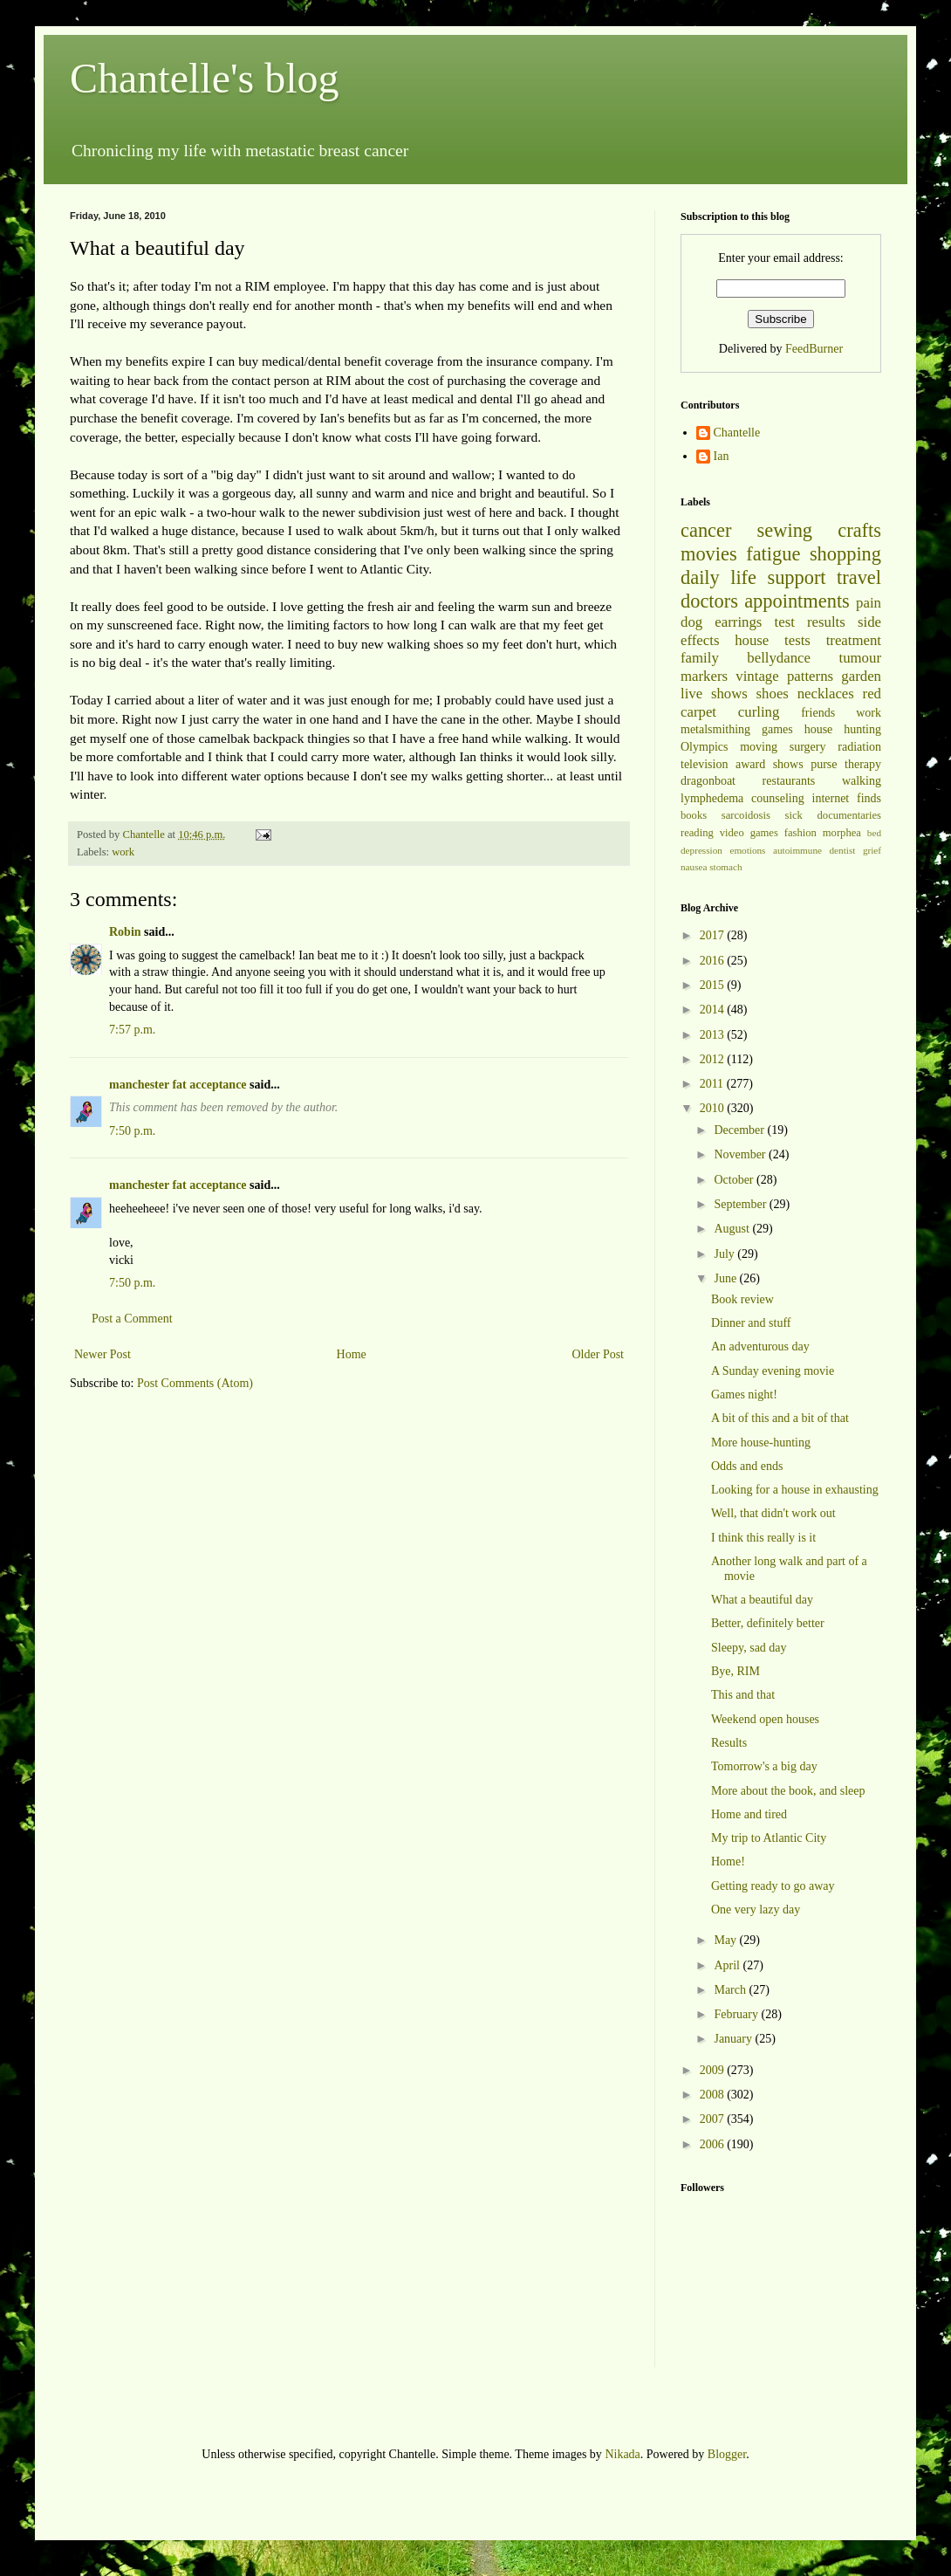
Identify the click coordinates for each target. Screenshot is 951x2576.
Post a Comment (132, 1318)
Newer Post (102, 1354)
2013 (714, 1034)
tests (797, 640)
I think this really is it (763, 1537)
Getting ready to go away (773, 1886)
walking (861, 780)
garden (861, 676)
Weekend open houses (765, 1719)
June (726, 1278)
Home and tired (749, 1814)
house (752, 640)
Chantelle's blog (204, 78)
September (741, 1204)
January (734, 2038)
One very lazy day (755, 1909)
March (731, 1989)
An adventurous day (760, 1346)
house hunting (842, 729)
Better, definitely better (767, 1623)
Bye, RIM (735, 1671)
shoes (772, 693)
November (741, 1154)
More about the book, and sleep (788, 1790)
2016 (714, 960)
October (735, 1179)
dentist (843, 850)
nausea (694, 867)
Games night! (744, 1394)
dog (691, 622)
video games (749, 833)
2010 (714, 1108)
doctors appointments (765, 601)
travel (859, 577)
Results (729, 1742)
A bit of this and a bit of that (780, 1418)
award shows (769, 764)
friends (818, 712)
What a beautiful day (762, 1599)
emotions (747, 850)
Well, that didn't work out (773, 1513)
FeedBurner (814, 348)
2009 (714, 2070)
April (728, 1965)
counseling (777, 798)
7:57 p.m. (132, 1029)
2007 (714, 2119)
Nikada (622, 2454)
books (694, 815)
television (704, 764)
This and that (743, 1694)
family (700, 657)
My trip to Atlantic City (768, 1837)
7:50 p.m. (132, 1130)
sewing (784, 530)
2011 (713, 1083)
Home (351, 1354)
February (737, 2014)
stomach (725, 867)
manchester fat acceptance (179, 1084)
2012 (714, 1059)
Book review (742, 1299)
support (796, 577)
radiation (859, 746)
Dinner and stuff (751, 1322)
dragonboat (708, 780)
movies (709, 554)
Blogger (727, 2454)
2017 (714, 935)
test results (810, 622)
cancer (706, 530)
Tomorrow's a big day (764, 1766)
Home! (728, 1861)
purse (824, 764)
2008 (714, 2094)
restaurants (789, 780)
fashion (800, 833)
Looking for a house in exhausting (795, 1489)
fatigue (773, 554)
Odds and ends (747, 1466)
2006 (714, 2144)
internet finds (847, 798)
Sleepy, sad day (749, 1647)
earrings (738, 622)
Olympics (704, 746)
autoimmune (797, 850)
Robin (125, 931)
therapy (863, 764)
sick (794, 815)
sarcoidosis (746, 815)
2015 (714, 985)
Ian (721, 456)
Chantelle (737, 432)
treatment (853, 640)
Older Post (598, 1354)
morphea (842, 833)
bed (874, 833)
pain (868, 602)
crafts (859, 530)
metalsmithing (715, 729)
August (733, 1228)
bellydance (779, 657)
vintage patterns (784, 676)
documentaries (849, 815)
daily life (718, 577)
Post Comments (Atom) (195, 1383)
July (725, 1254)
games (777, 729)
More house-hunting (761, 1442)
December (740, 1130)
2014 (714, 1009)
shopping (845, 554)
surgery (808, 746)
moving (758, 746)
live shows (714, 693)
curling (759, 712)
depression (701, 850)
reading (697, 833)
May (726, 1940)
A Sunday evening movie (772, 1370)
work (123, 852)
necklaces (825, 693)
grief (872, 850)
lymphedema (712, 798)
